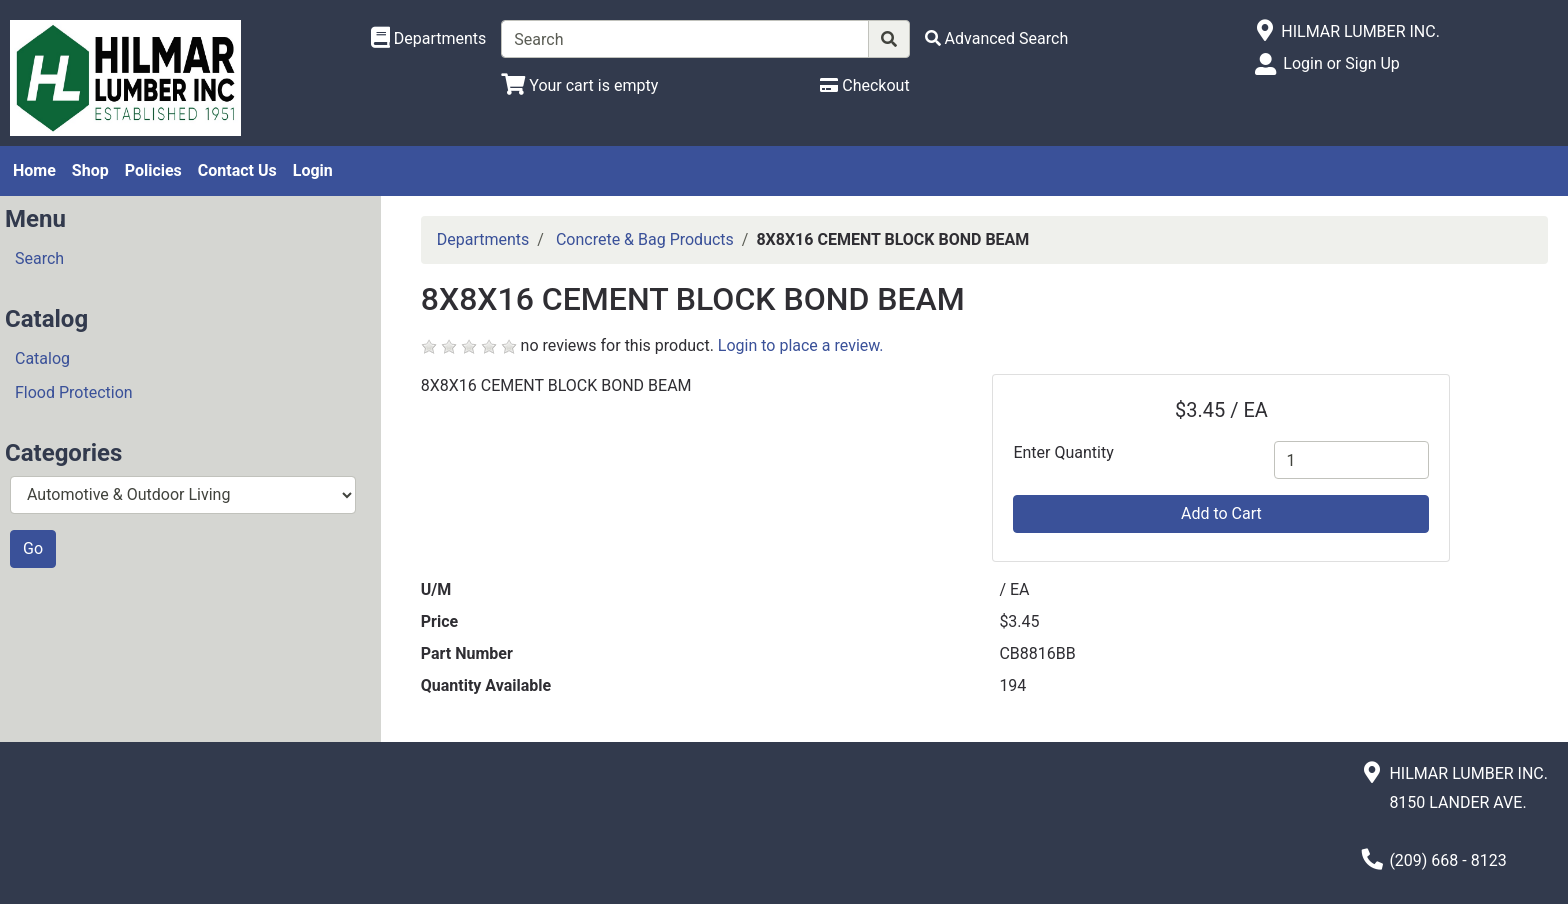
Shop (90, 170)
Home (34, 170)
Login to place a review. (801, 345)
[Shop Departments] (429, 39)
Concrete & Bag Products (645, 239)
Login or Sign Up (1341, 63)
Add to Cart (1221, 513)
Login (313, 170)
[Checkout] (864, 85)
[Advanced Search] (997, 38)
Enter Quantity (1063, 452)
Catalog (42, 358)
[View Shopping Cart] (579, 85)
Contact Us (237, 170)
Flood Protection (74, 392)
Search (39, 258)
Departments (483, 239)
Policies (153, 170)
